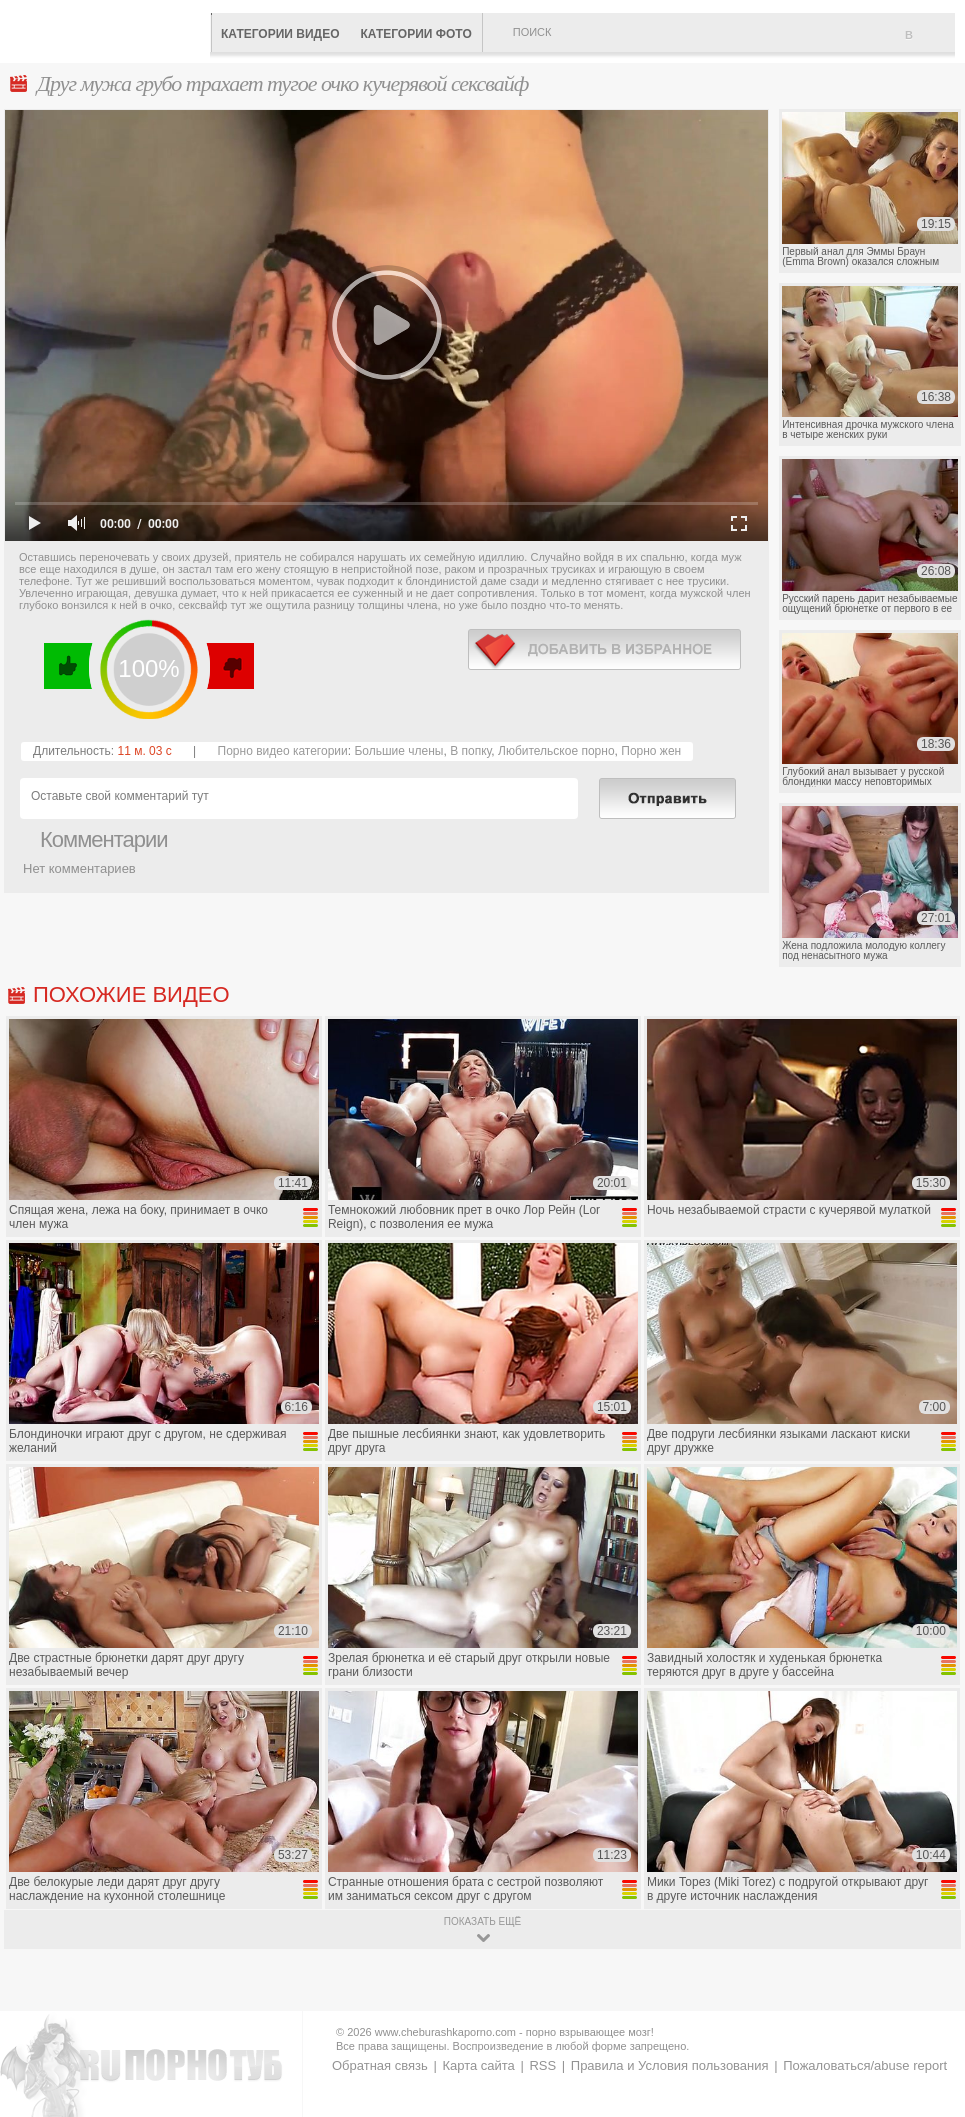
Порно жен (651, 751)
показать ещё (482, 1921)
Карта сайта (478, 2065)
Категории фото (415, 34)
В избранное (930, 43)
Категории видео (280, 34)
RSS (542, 2065)
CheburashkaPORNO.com (110, 29)
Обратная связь (380, 2065)
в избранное (604, 649)
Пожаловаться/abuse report (865, 2065)
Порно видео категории (283, 751)
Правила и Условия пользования (670, 2065)
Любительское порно (556, 751)
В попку (470, 751)
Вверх (926, 1986)
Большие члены (398, 751)
